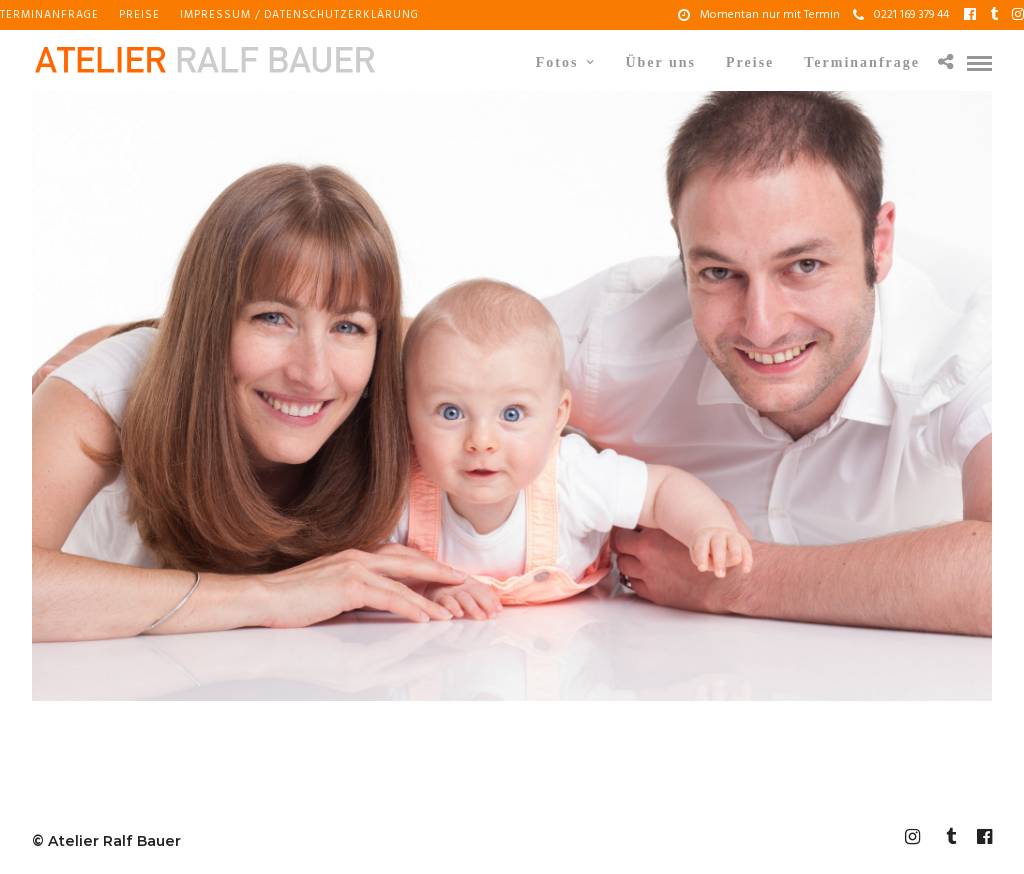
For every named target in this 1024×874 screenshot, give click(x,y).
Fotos (557, 62)
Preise (139, 15)
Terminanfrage (49, 15)
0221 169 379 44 (901, 15)
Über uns (660, 62)
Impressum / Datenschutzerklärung (299, 15)
